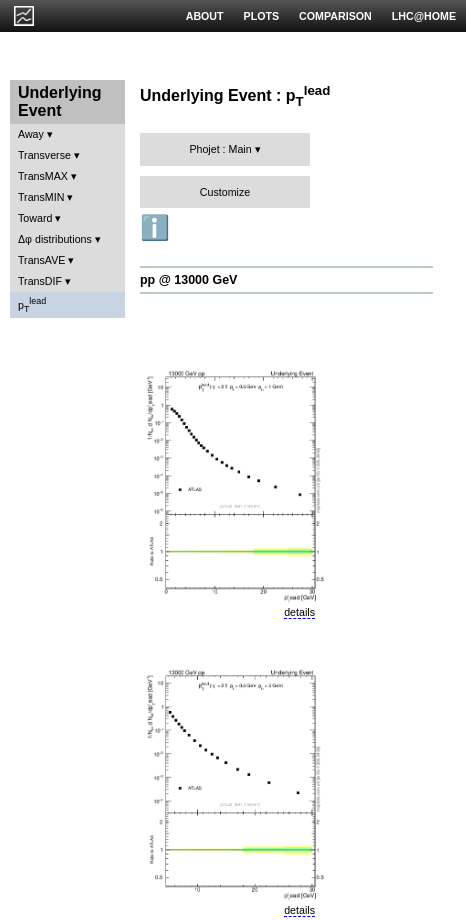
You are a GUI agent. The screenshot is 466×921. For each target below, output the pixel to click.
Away (31, 134)
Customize (225, 192)
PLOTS (262, 16)
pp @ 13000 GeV (188, 280)
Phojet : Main (220, 149)
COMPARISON (335, 16)
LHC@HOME (424, 16)
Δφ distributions (55, 239)
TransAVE (41, 260)
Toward (35, 218)
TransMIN (41, 197)
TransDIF (40, 281)
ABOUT (205, 16)
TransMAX (43, 176)
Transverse (44, 155)
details (299, 612)
